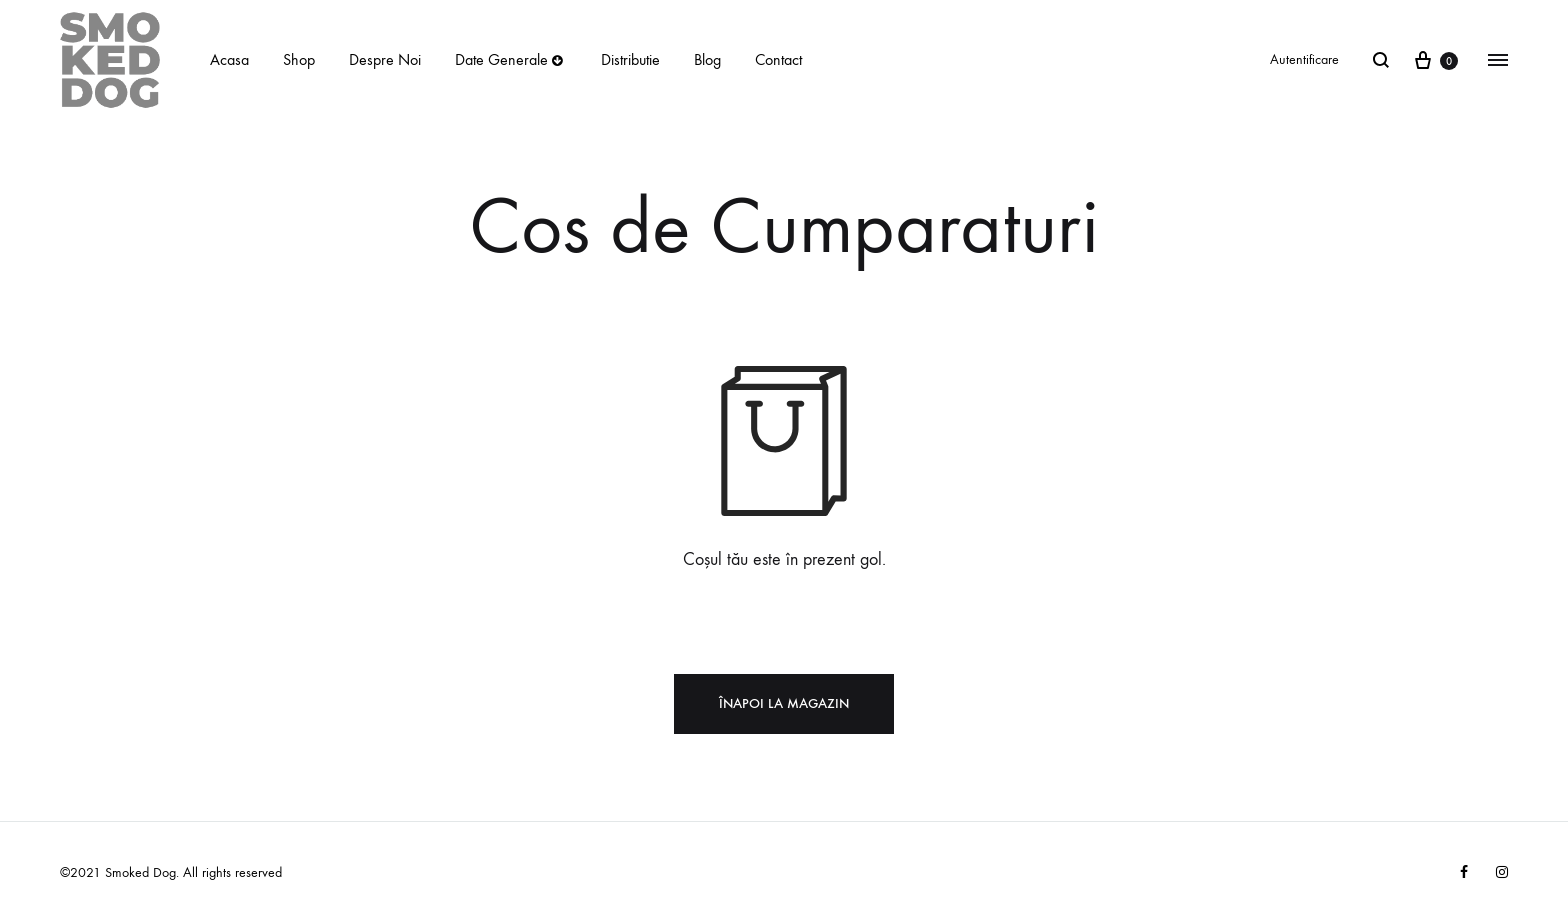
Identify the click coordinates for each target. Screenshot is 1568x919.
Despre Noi (385, 59)
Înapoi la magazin (784, 703)
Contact (778, 59)
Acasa (229, 59)
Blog (707, 59)
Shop (299, 59)
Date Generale (511, 59)
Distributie (630, 59)
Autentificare (1304, 59)
